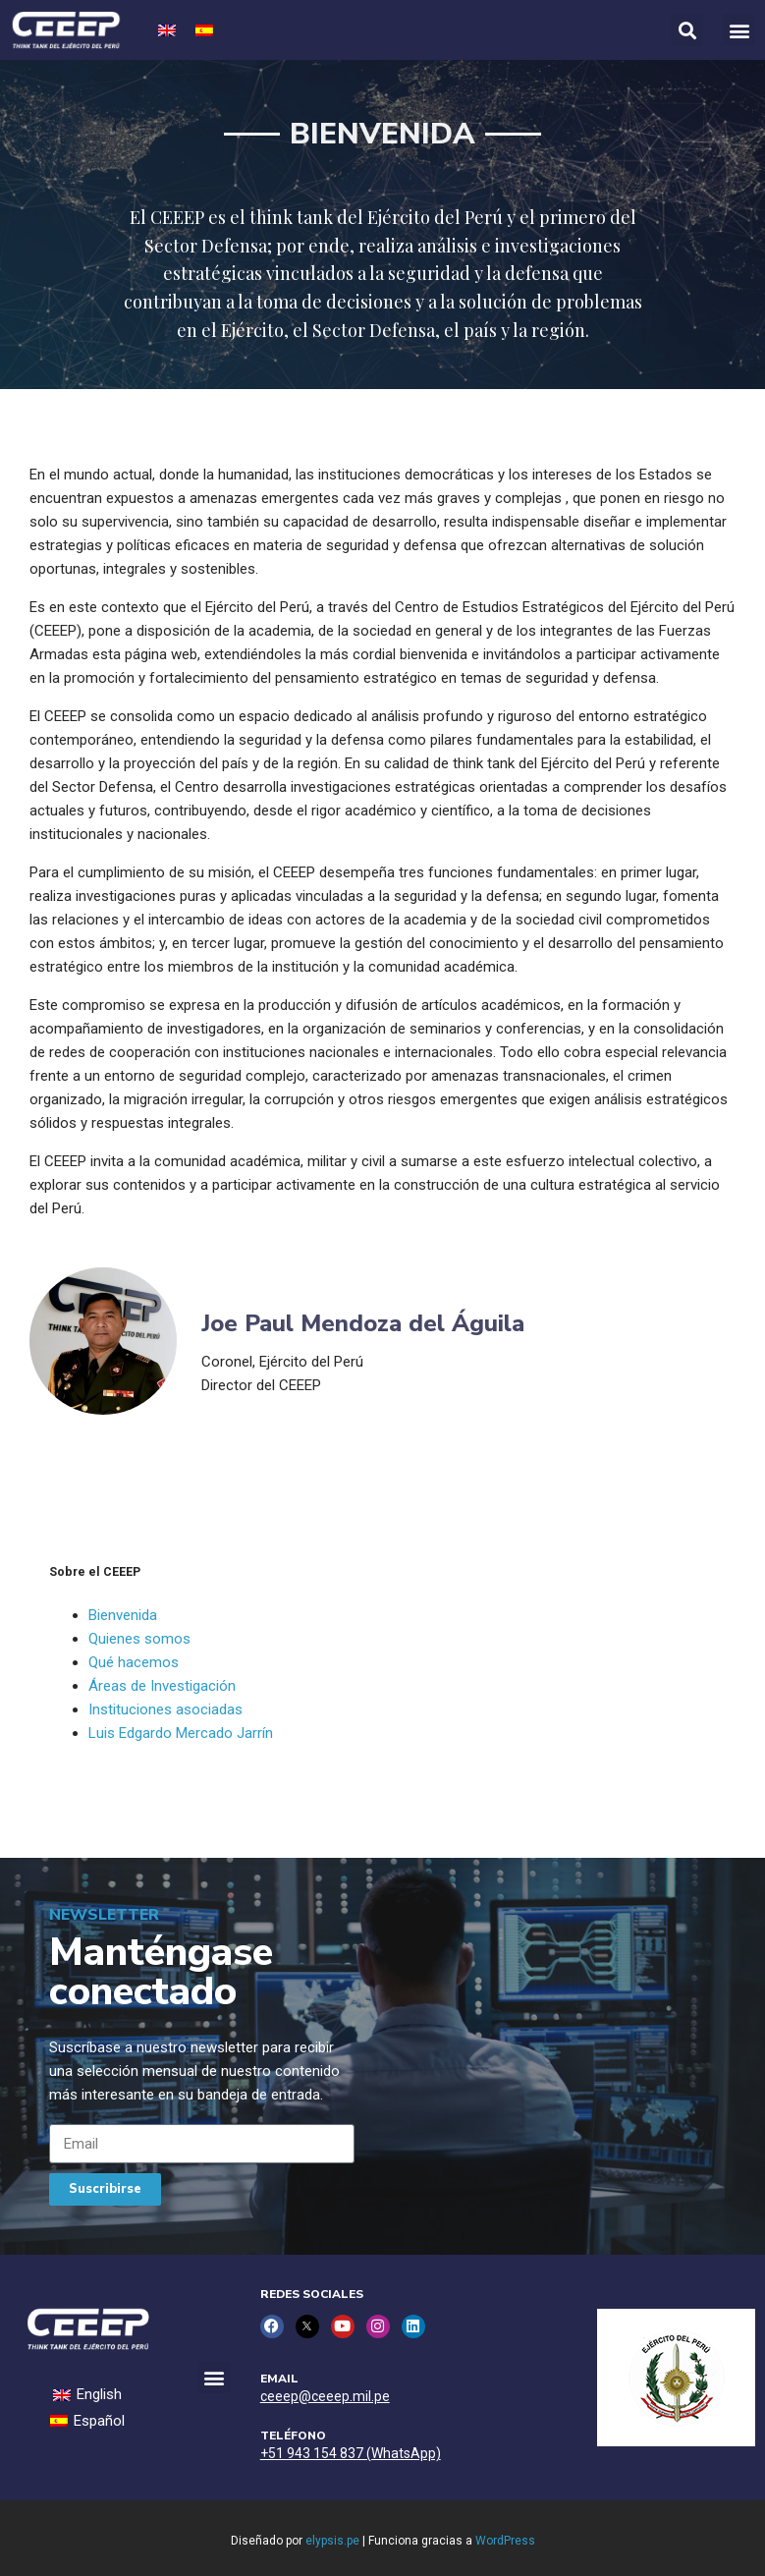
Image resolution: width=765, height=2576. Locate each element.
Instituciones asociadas (165, 1709)
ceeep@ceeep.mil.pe (325, 2396)
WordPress (505, 2541)
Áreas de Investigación (162, 1686)
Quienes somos (139, 1639)
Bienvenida (122, 1615)
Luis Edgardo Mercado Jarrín (180, 1733)
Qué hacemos (133, 1662)
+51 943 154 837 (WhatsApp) (350, 2453)
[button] (739, 30)
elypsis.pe (332, 2541)
